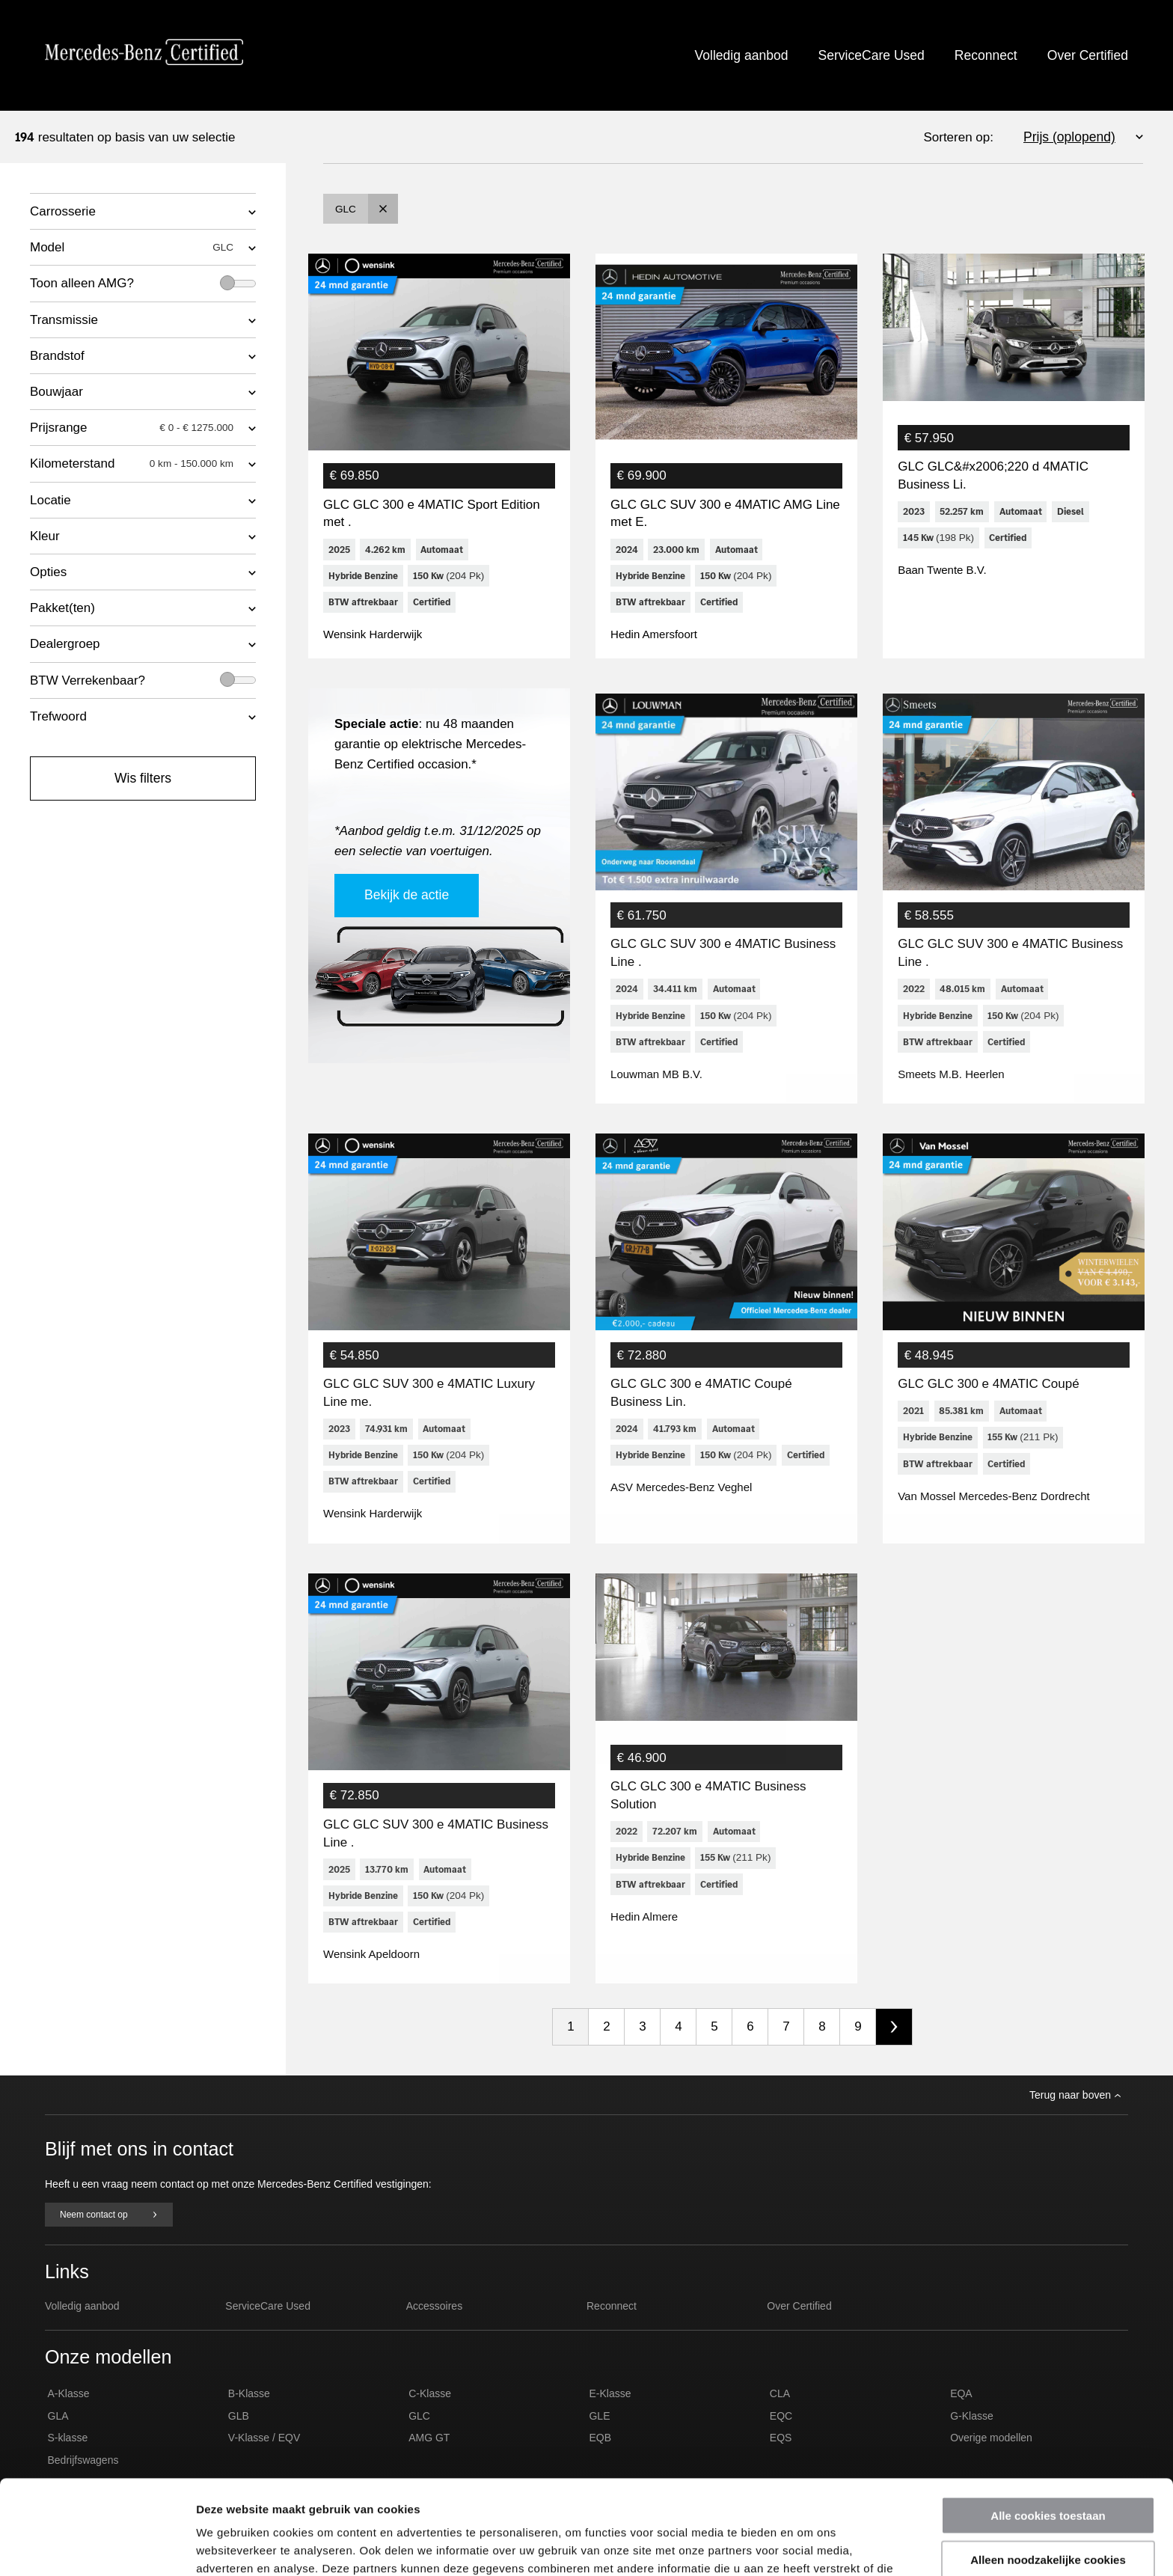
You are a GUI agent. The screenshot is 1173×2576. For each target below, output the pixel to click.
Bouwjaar (56, 392)
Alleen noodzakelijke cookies (1048, 2471)
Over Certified (1087, 55)
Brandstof (57, 356)
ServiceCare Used (871, 55)
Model (131, 247)
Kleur (45, 536)
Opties (48, 572)
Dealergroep (65, 644)
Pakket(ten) (62, 608)
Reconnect (986, 55)
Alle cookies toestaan (1047, 2426)
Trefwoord (58, 716)
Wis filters (142, 778)
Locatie (50, 500)
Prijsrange (131, 428)
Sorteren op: (958, 137)
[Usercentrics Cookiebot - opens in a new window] (96, 2547)
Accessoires (434, 2331)
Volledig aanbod (741, 55)
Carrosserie (63, 211)
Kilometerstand (131, 464)
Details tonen (808, 2546)
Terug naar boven (1075, 2120)
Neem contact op (109, 2239)
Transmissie (64, 320)
